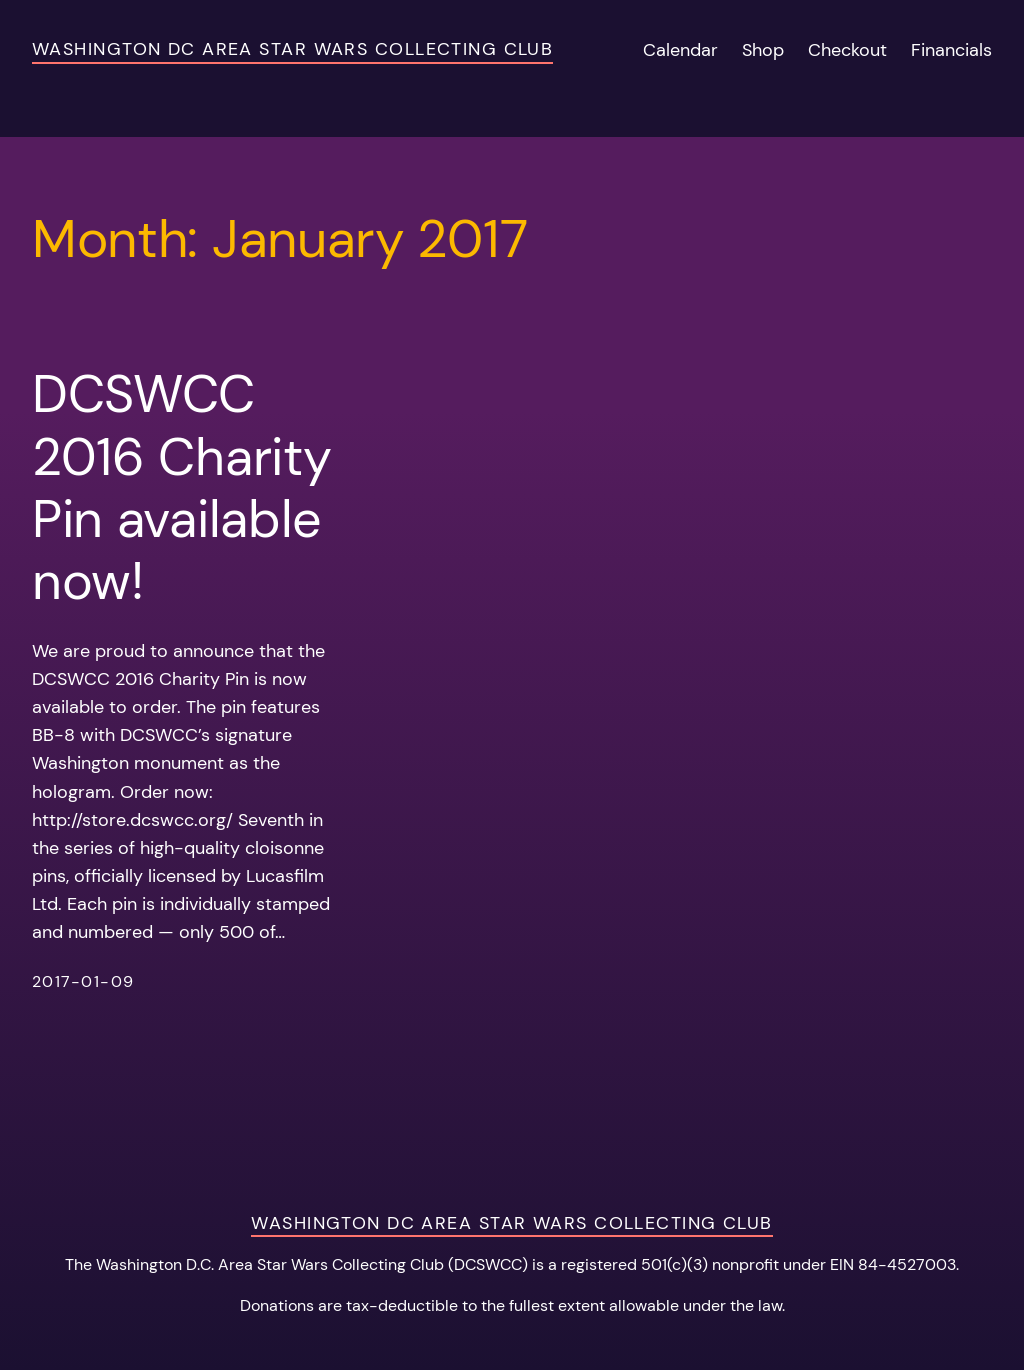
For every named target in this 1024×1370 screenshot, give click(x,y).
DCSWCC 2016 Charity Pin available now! (181, 488)
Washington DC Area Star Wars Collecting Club (292, 49)
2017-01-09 (83, 982)
